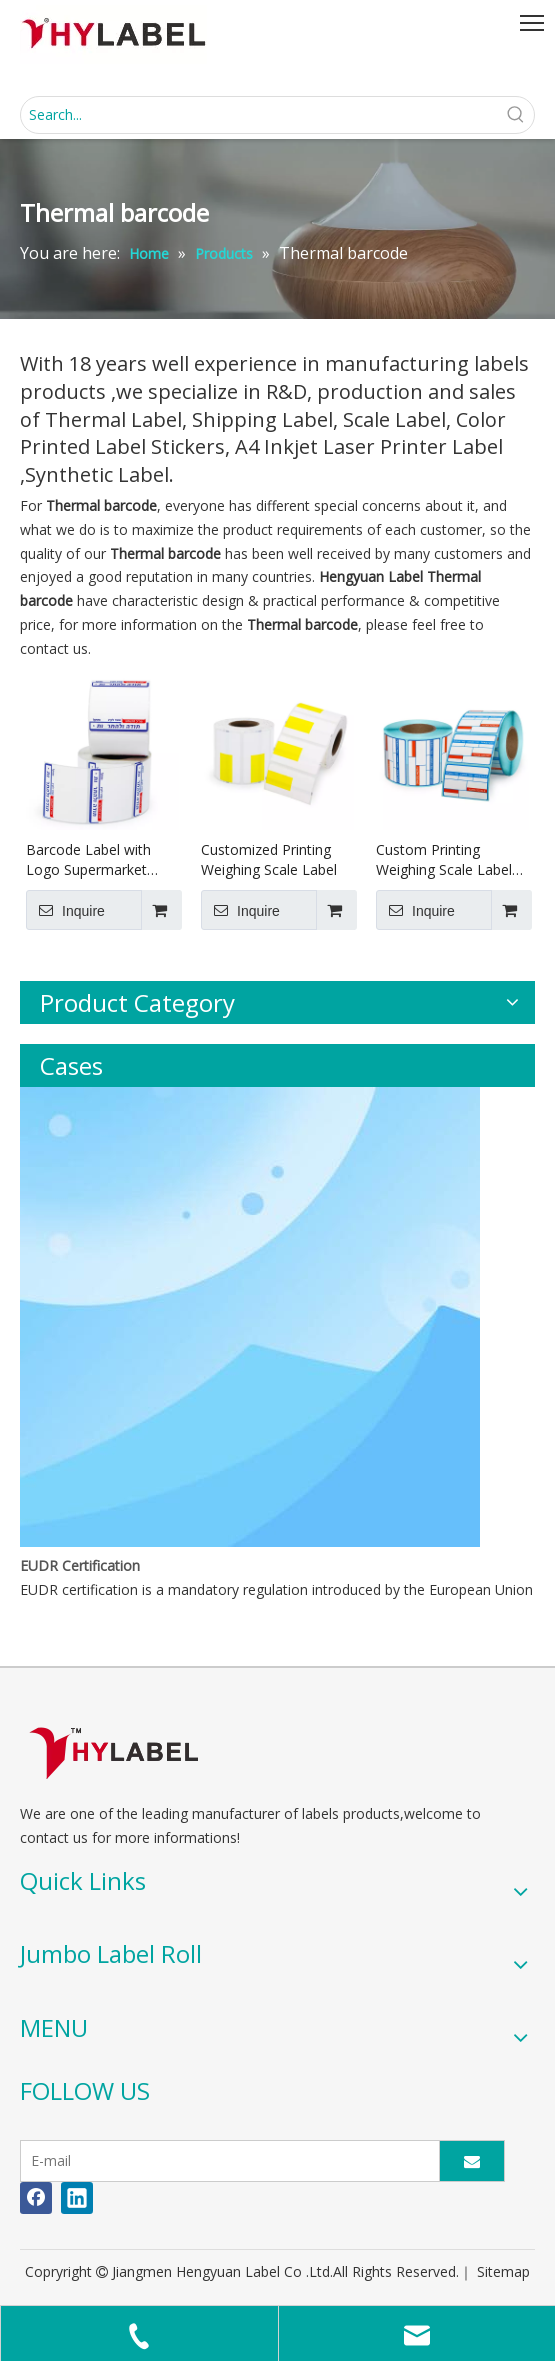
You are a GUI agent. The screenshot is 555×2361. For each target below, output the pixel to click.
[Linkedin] (77, 2198)
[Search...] (259, 115)
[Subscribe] (472, 2161)
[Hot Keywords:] (516, 115)
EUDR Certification (80, 1565)
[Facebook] (36, 2198)
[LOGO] (113, 1752)
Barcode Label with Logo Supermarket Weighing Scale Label (94, 860)
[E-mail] (225, 2161)
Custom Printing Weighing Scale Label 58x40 (444, 860)
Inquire (65, 910)
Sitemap (503, 2271)
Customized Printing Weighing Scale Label (269, 859)
